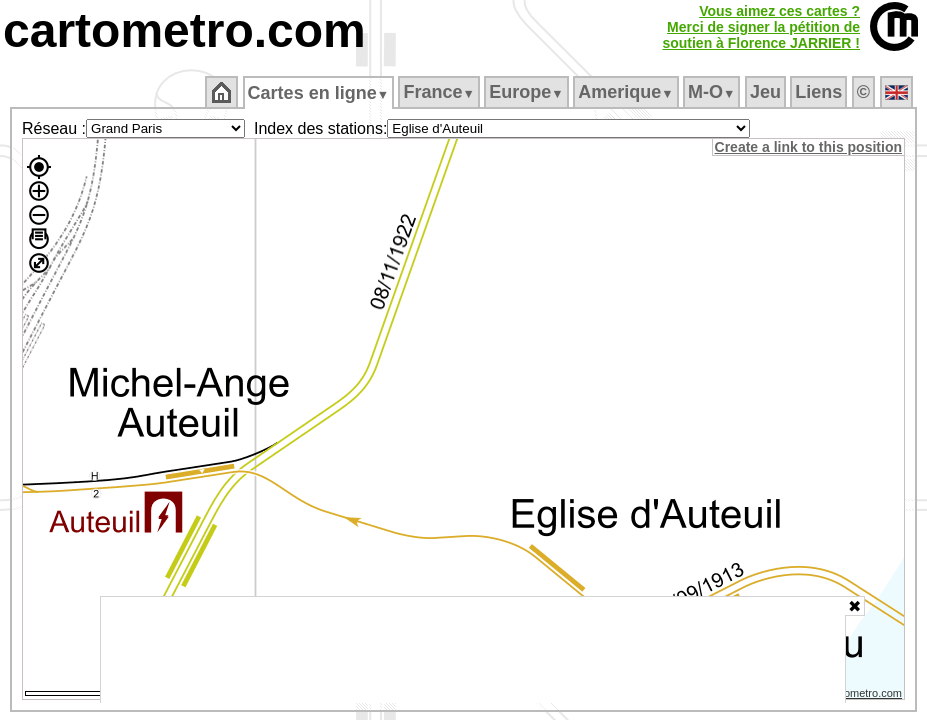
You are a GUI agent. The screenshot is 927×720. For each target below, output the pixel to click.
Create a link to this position (809, 147)
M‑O (713, 92)
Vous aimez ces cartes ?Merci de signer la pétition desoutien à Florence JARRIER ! (761, 27)
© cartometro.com (860, 696)
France (440, 92)
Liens (820, 92)
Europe (528, 92)
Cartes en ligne (319, 93)
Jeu (766, 92)
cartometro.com (184, 30)
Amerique (627, 92)
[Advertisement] (473, 650)
